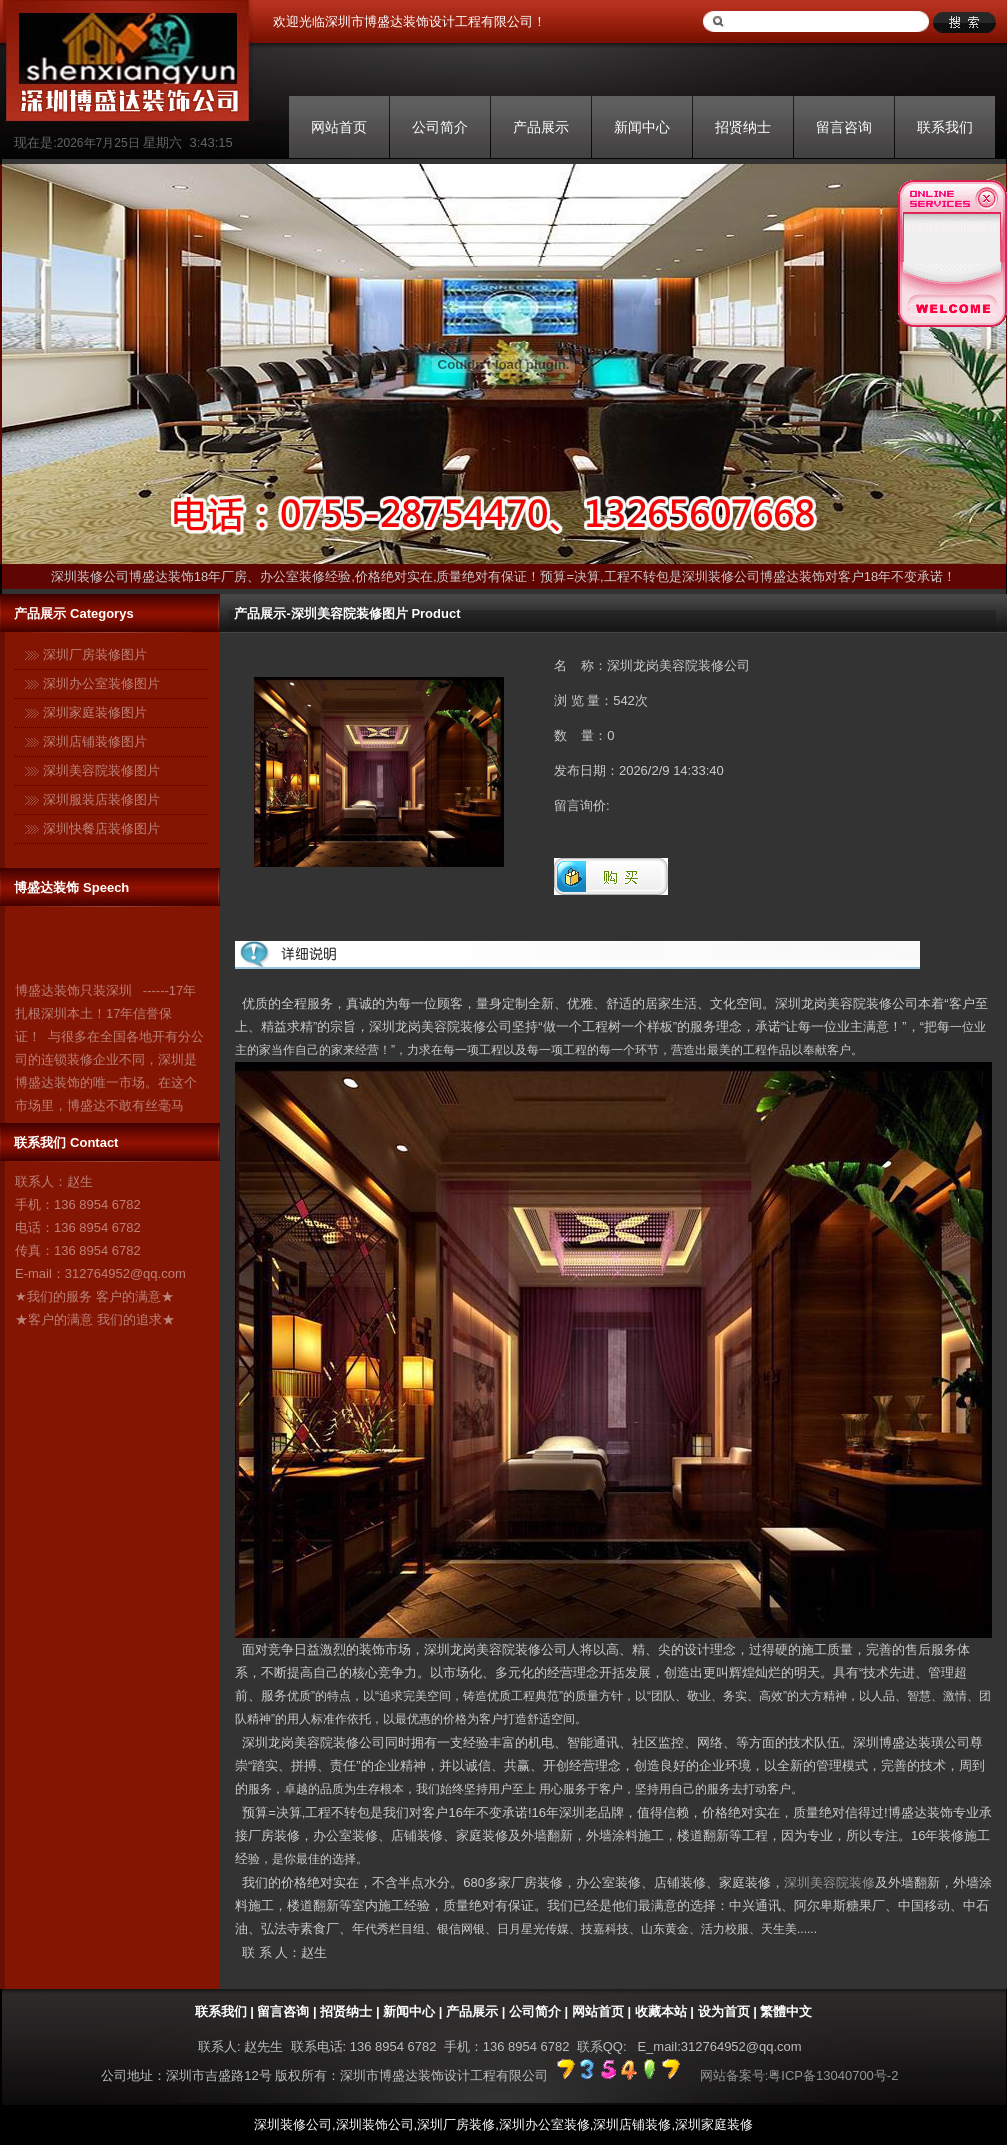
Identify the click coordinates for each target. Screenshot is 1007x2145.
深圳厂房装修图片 (95, 654)
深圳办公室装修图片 (101, 683)
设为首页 (724, 2011)
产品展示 (541, 127)
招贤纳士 (743, 127)
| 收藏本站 (655, 2011)
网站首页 (339, 127)
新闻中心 (642, 127)
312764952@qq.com (125, 1273)
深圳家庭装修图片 (95, 712)
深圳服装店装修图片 (101, 799)
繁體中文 (786, 2011)
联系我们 (945, 127)
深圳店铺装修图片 (95, 741)
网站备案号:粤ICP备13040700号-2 (799, 2075)
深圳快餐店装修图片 (101, 828)
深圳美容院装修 (829, 1882)
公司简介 (440, 127)
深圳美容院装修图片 (101, 770)
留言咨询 (844, 127)
